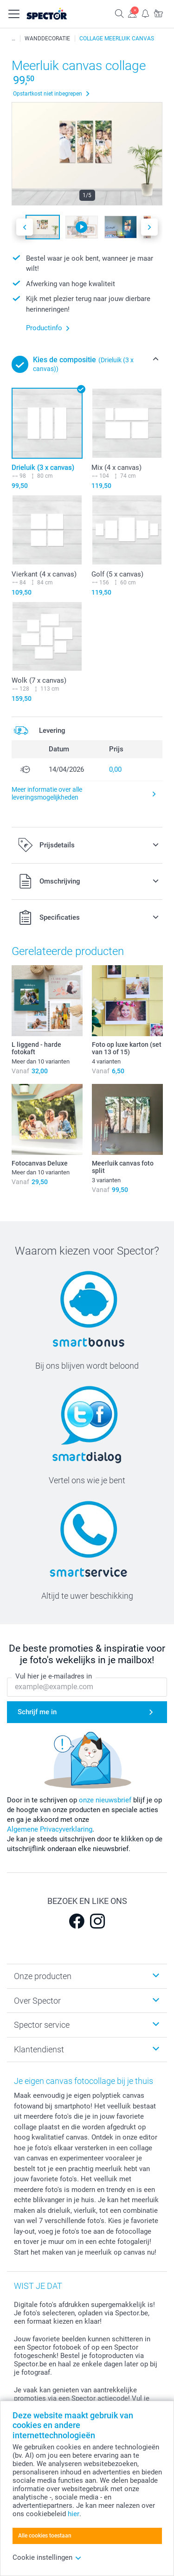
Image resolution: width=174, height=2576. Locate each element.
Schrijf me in (37, 1712)
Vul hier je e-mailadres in (53, 1676)
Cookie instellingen (47, 2557)
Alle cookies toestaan (44, 2535)
